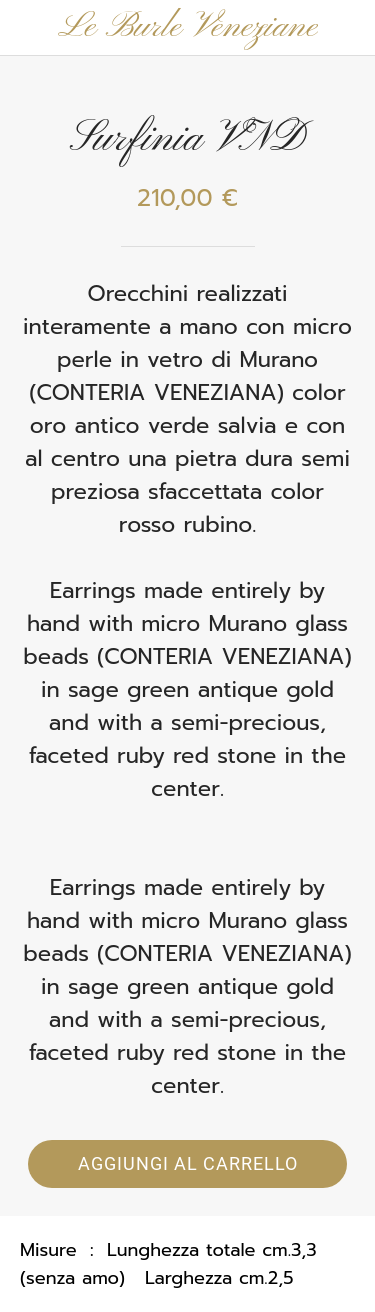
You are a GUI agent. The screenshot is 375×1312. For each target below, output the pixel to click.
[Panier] (347, 28)
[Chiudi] (28, 28)
